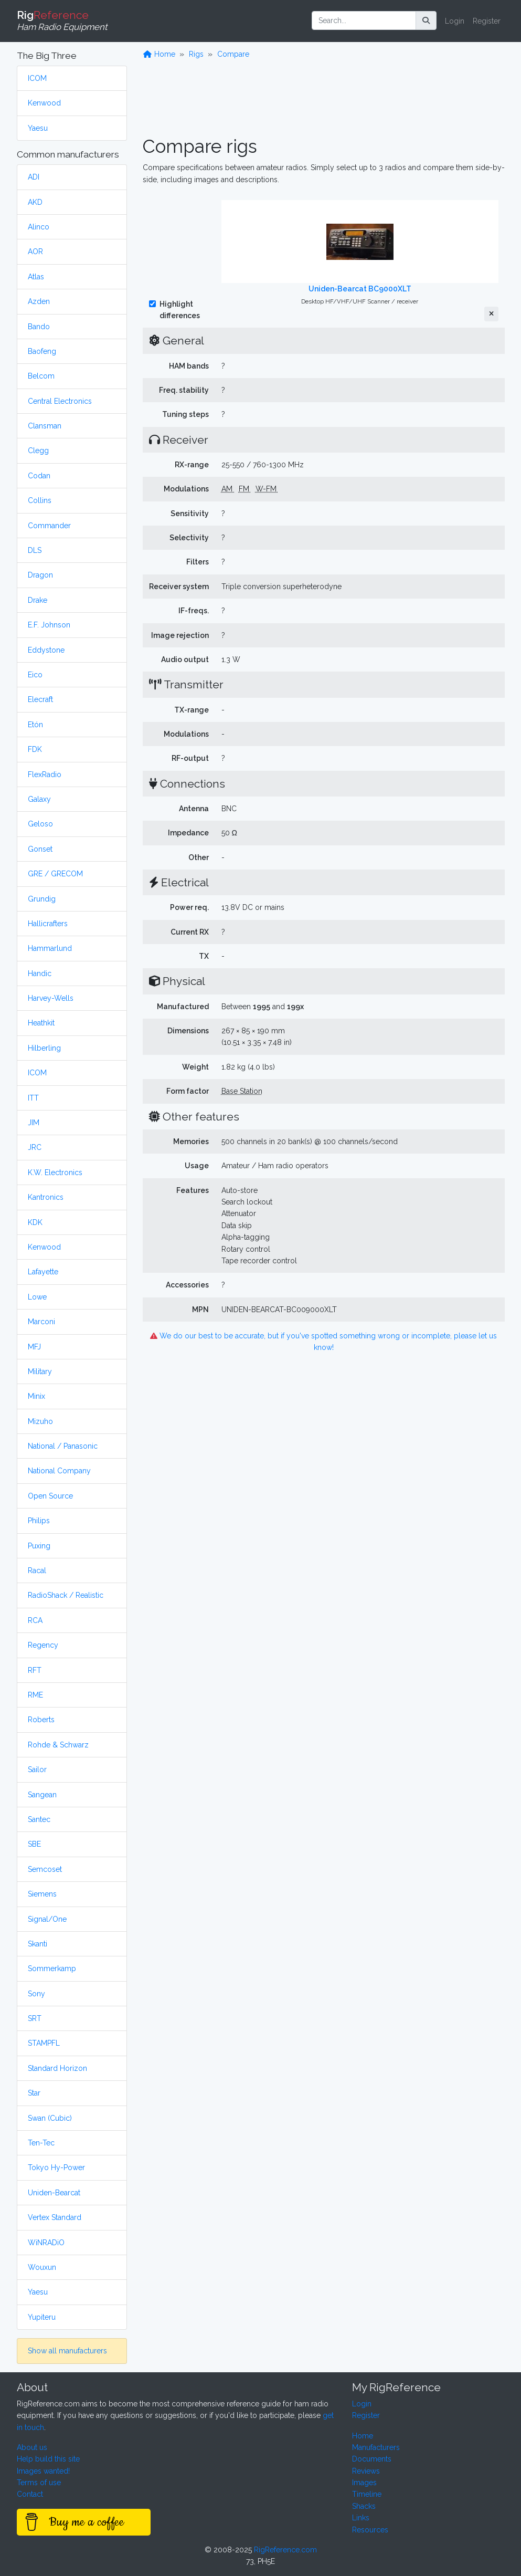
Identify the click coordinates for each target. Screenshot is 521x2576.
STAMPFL (44, 2043)
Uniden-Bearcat (54, 2192)
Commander (49, 525)
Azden (39, 301)
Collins (39, 500)
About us (32, 2447)
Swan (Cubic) (50, 2118)
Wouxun (42, 2267)
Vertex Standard (54, 2217)
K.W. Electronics (55, 1172)
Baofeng (42, 351)
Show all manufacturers (67, 2351)
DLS (34, 550)
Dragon (40, 575)
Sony (36, 1993)
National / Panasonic (63, 1446)
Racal (37, 1570)
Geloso (40, 824)
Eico (35, 675)
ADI (33, 177)
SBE (34, 1844)
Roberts (41, 1719)
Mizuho (40, 1421)
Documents (371, 2459)
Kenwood (44, 103)
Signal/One (47, 1919)
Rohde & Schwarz (58, 1745)
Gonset (40, 849)
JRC (34, 1147)
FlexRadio (44, 774)
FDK (35, 749)
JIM (33, 1122)
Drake (37, 600)
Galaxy (39, 799)
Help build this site (48, 2459)
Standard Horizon (57, 2068)
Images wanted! (43, 2471)
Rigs (196, 54)
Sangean (42, 1794)
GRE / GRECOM (55, 874)
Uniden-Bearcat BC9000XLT (360, 289)
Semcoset (45, 1869)
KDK (35, 1222)
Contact (30, 2494)
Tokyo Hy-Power (56, 2167)
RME (35, 1695)
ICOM (37, 78)
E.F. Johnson (49, 625)
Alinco (38, 227)
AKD (35, 202)
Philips (39, 1520)
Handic (39, 973)
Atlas (36, 277)
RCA (35, 1620)
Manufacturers (376, 2447)
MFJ (34, 1347)
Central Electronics (60, 401)
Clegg (38, 450)
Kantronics (45, 1197)
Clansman (44, 426)
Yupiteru (42, 2317)
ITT (33, 1098)
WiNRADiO (46, 2242)
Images (364, 2482)
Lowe (37, 1297)
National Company (59, 1471)
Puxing (39, 1546)
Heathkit (41, 1023)
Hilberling (44, 1048)
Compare (233, 54)
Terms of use (39, 2482)
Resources (370, 2530)
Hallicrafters (48, 923)
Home (159, 54)
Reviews (366, 2471)
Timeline (366, 2494)
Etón (35, 724)
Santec (39, 1819)
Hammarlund (50, 948)
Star (34, 2093)
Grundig (42, 899)
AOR (35, 251)
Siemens (42, 1894)
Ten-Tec (41, 2143)
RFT (34, 1670)
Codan (39, 476)
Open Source (50, 1496)
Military (40, 1371)
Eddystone (46, 650)
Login (454, 21)
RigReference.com (285, 2550)
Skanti (37, 1944)
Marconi (41, 1321)
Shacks (364, 2506)
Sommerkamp (52, 1968)
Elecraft (40, 699)
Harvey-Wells (50, 998)
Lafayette (43, 1272)
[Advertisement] (324, 101)
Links (360, 2518)
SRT (34, 2018)
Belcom (41, 376)
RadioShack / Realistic (65, 1595)
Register (487, 21)
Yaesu (38, 128)
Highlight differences (180, 310)
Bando (39, 326)
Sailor (37, 1769)
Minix (36, 1396)
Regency (43, 1645)
